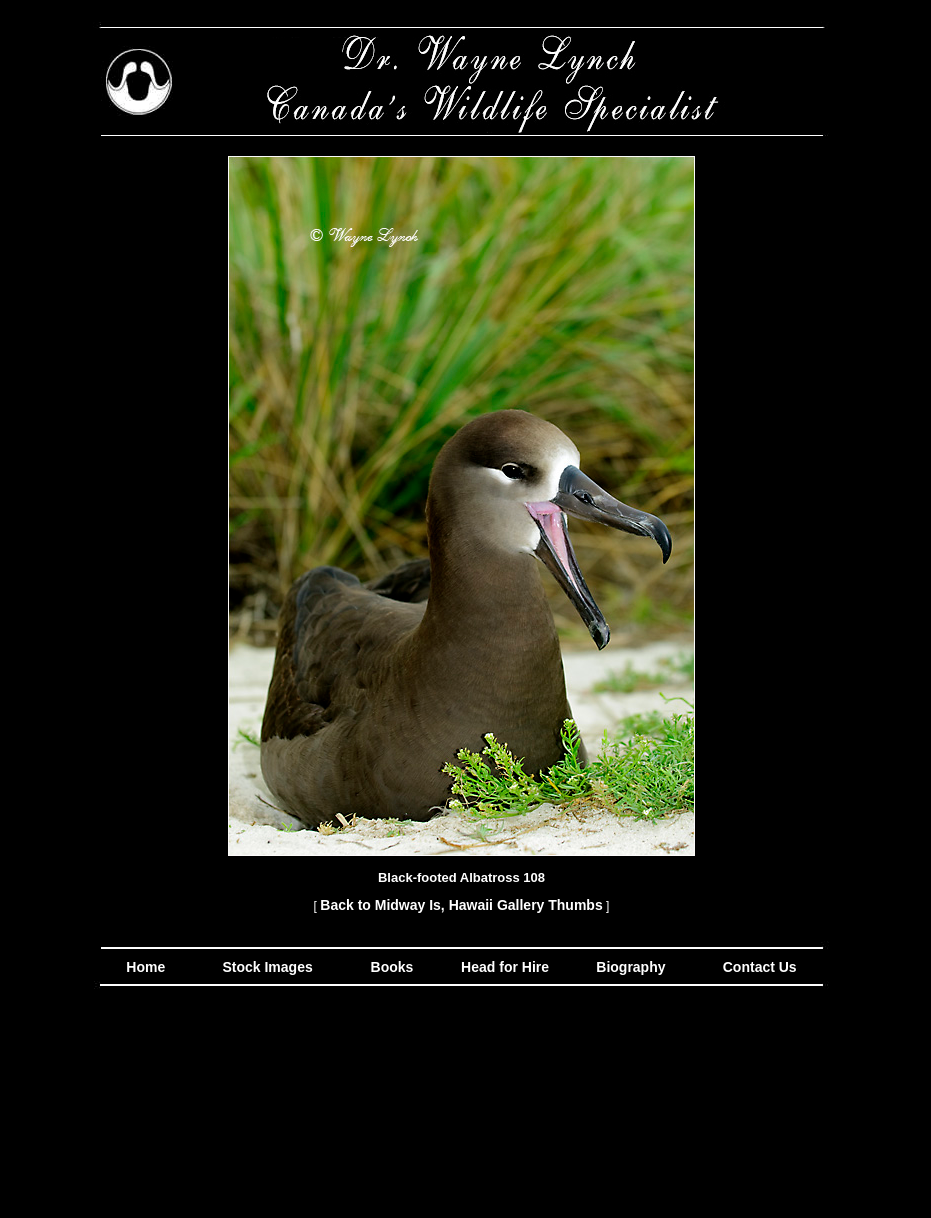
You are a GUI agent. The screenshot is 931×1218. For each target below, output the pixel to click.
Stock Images (266, 967)
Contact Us (758, 967)
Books (394, 967)
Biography (628, 967)
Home (145, 967)
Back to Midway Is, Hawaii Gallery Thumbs (461, 905)
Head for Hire (507, 967)
